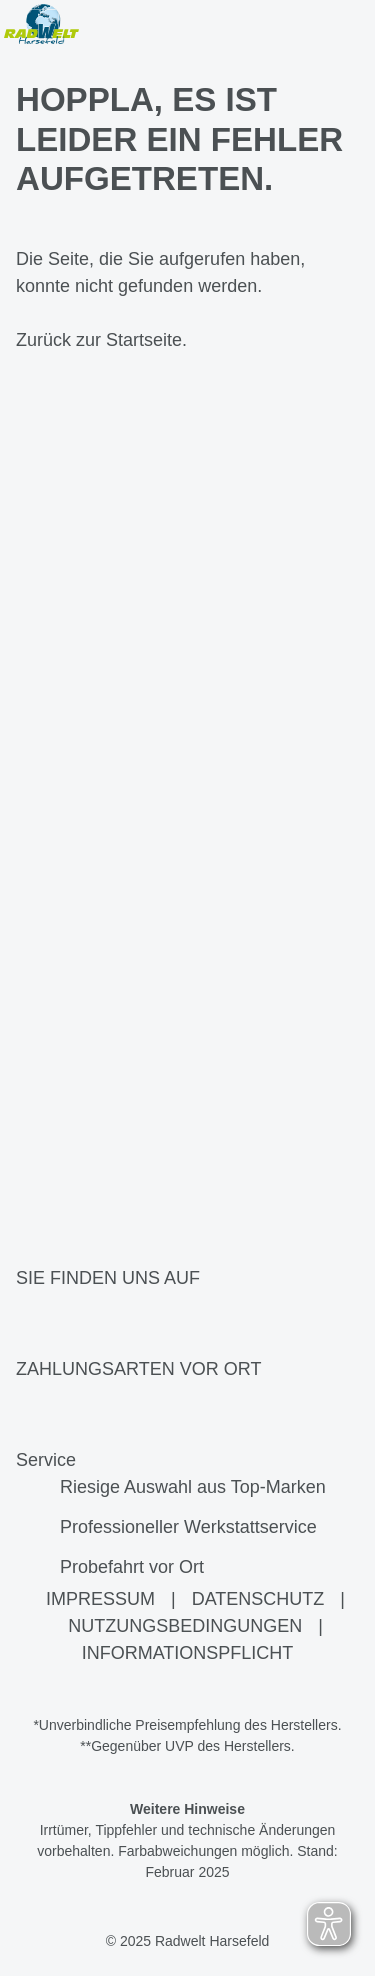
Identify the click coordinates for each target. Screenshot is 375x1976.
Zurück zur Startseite (99, 340)
